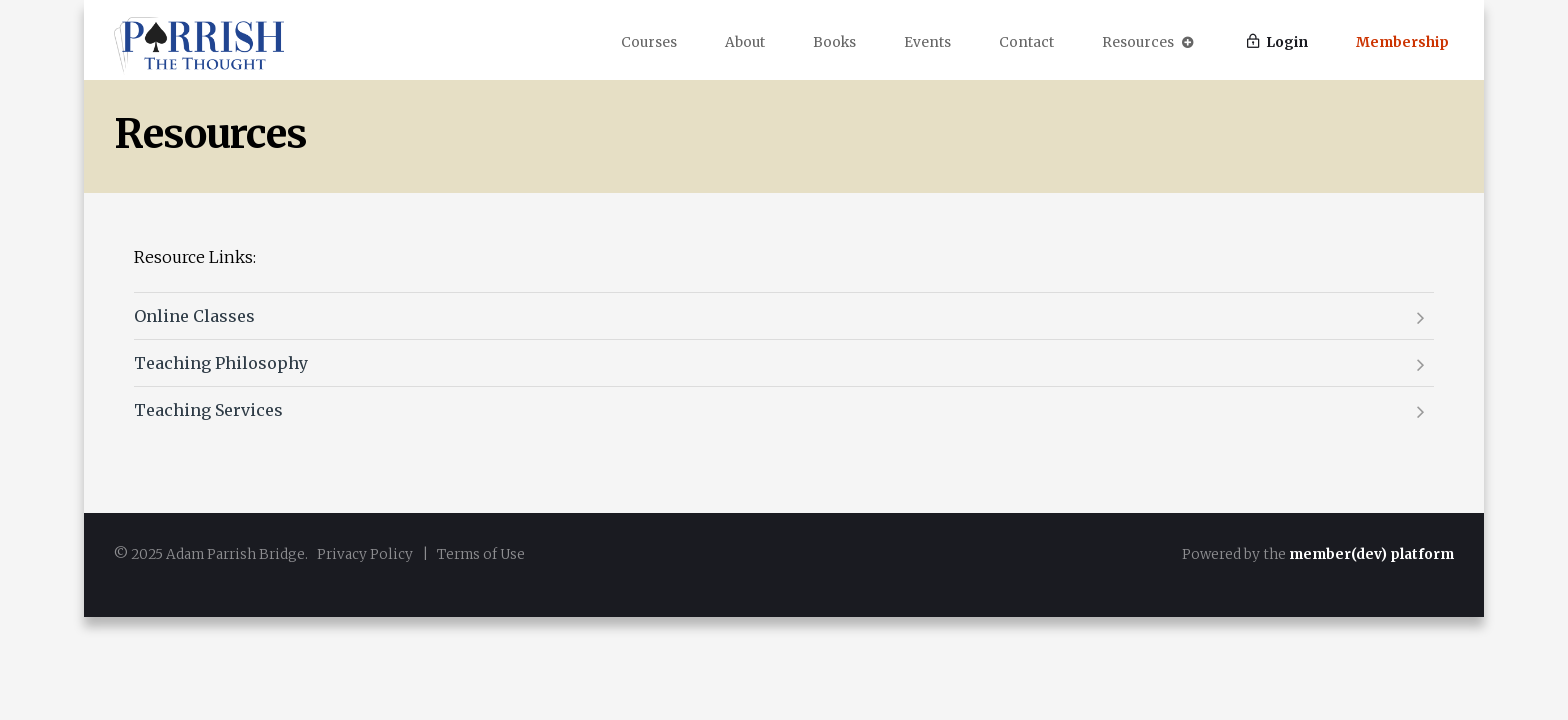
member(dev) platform (1371, 554)
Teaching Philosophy (221, 363)
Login (1277, 42)
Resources (1148, 42)
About (745, 42)
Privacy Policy (365, 554)
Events (927, 42)
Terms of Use (481, 554)
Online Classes (194, 316)
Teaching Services (208, 410)
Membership (1402, 42)
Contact (1026, 42)
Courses (649, 42)
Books (834, 42)
